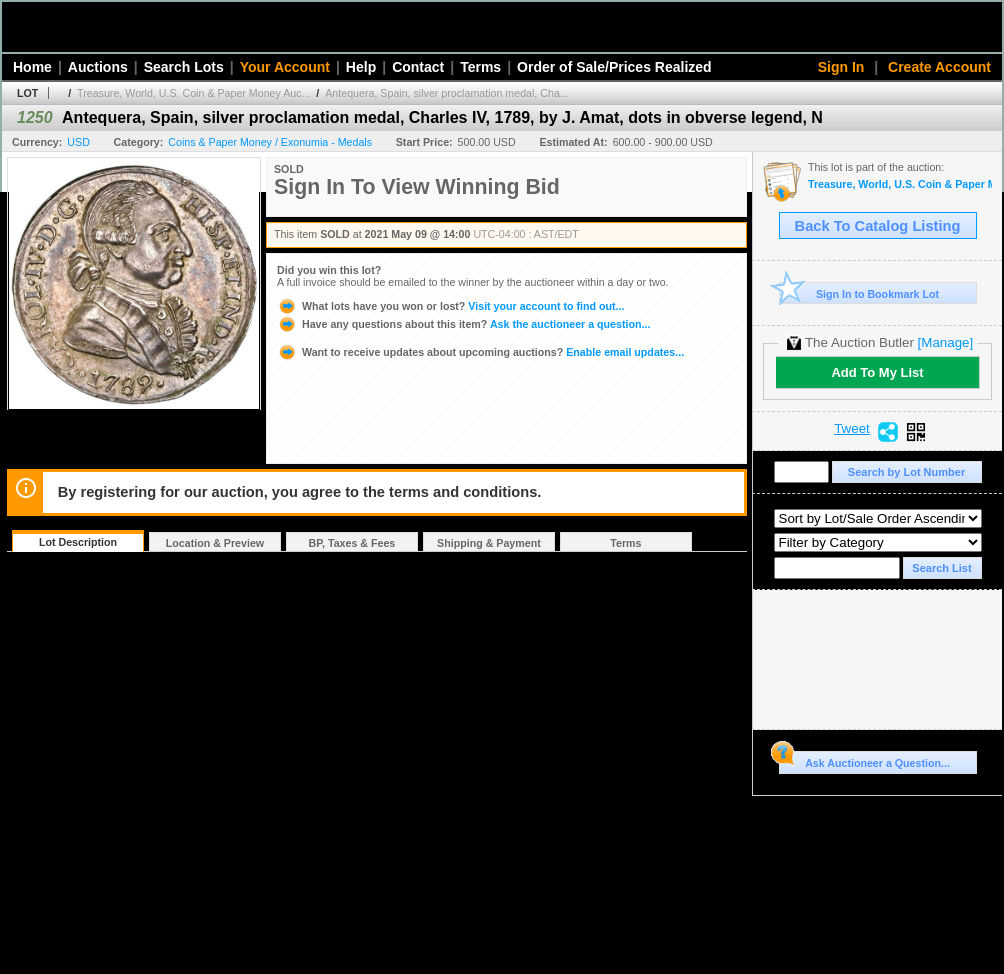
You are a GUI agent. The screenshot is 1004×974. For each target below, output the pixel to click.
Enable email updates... (480, 352)
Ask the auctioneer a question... (463, 324)
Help (361, 67)
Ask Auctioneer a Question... (864, 760)
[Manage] (945, 342)
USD (78, 142)
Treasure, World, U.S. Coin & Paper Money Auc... (193, 93)
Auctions (98, 67)
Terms (480, 67)
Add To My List (877, 372)
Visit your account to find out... (450, 306)
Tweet (852, 429)
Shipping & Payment (489, 543)
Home (32, 67)
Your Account (285, 67)
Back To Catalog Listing (878, 226)
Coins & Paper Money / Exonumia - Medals (270, 142)
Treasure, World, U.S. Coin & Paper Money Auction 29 (900, 184)
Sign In (841, 67)
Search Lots (184, 67)
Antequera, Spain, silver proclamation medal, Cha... (446, 93)
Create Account (939, 67)
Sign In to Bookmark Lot (859, 293)
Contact (418, 67)
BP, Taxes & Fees (352, 543)
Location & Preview (215, 543)
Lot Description (78, 542)
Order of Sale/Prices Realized (614, 67)
